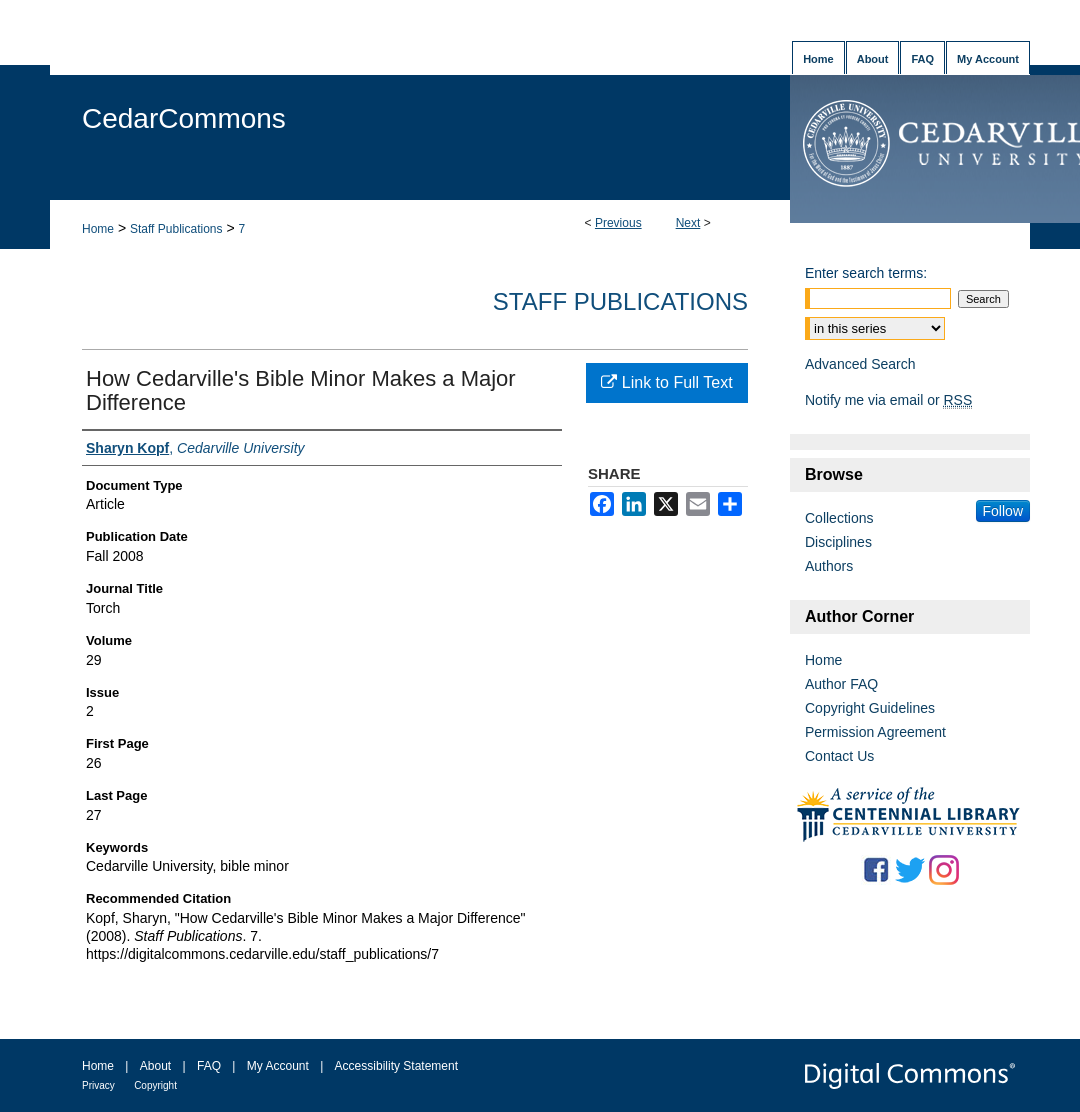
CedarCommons (184, 118)
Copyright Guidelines (870, 708)
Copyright (155, 1085)
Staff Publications (176, 229)
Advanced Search (860, 364)
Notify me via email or (888, 400)
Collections (839, 518)
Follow (1003, 511)
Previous (618, 223)
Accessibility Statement (396, 1066)
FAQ (209, 1066)
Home (98, 229)
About (155, 1066)
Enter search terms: (866, 273)
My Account (278, 1066)
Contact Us (839, 756)
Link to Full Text (666, 382)
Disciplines (838, 542)
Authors (829, 566)
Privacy (98, 1085)
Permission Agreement (875, 732)
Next (688, 223)
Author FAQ (841, 684)
